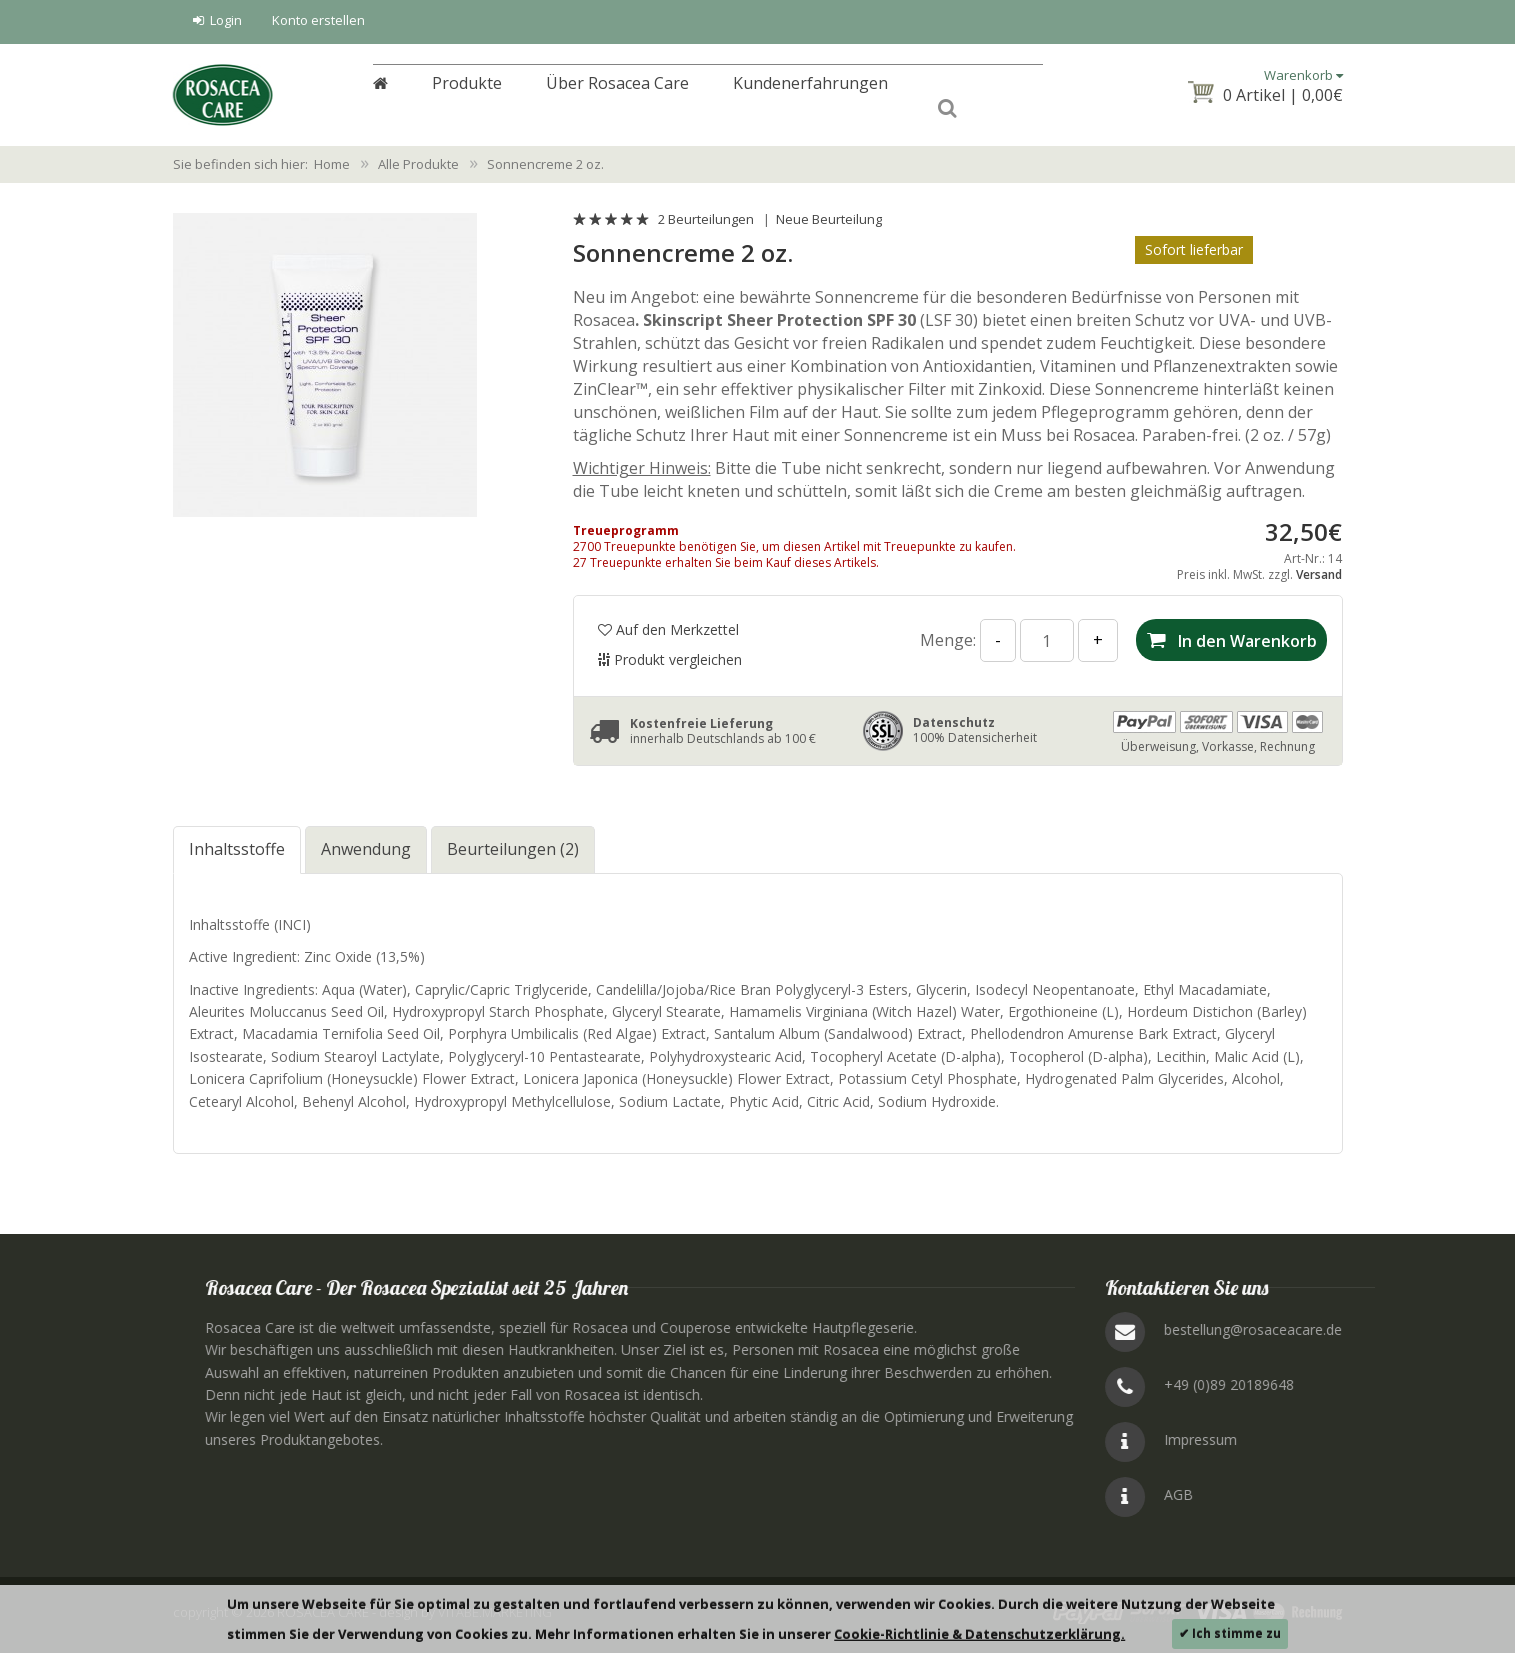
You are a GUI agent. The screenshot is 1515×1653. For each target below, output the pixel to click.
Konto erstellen (318, 20)
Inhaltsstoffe (237, 849)
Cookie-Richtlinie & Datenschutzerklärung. (979, 1634)
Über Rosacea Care (617, 96)
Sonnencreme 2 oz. (545, 164)
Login (217, 20)
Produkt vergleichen (670, 659)
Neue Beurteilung (829, 219)
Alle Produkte (418, 164)
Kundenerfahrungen (810, 96)
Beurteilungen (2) (513, 849)
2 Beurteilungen (706, 219)
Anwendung (366, 849)
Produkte (467, 96)
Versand (1319, 574)
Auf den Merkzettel (668, 629)
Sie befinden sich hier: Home (261, 164)
